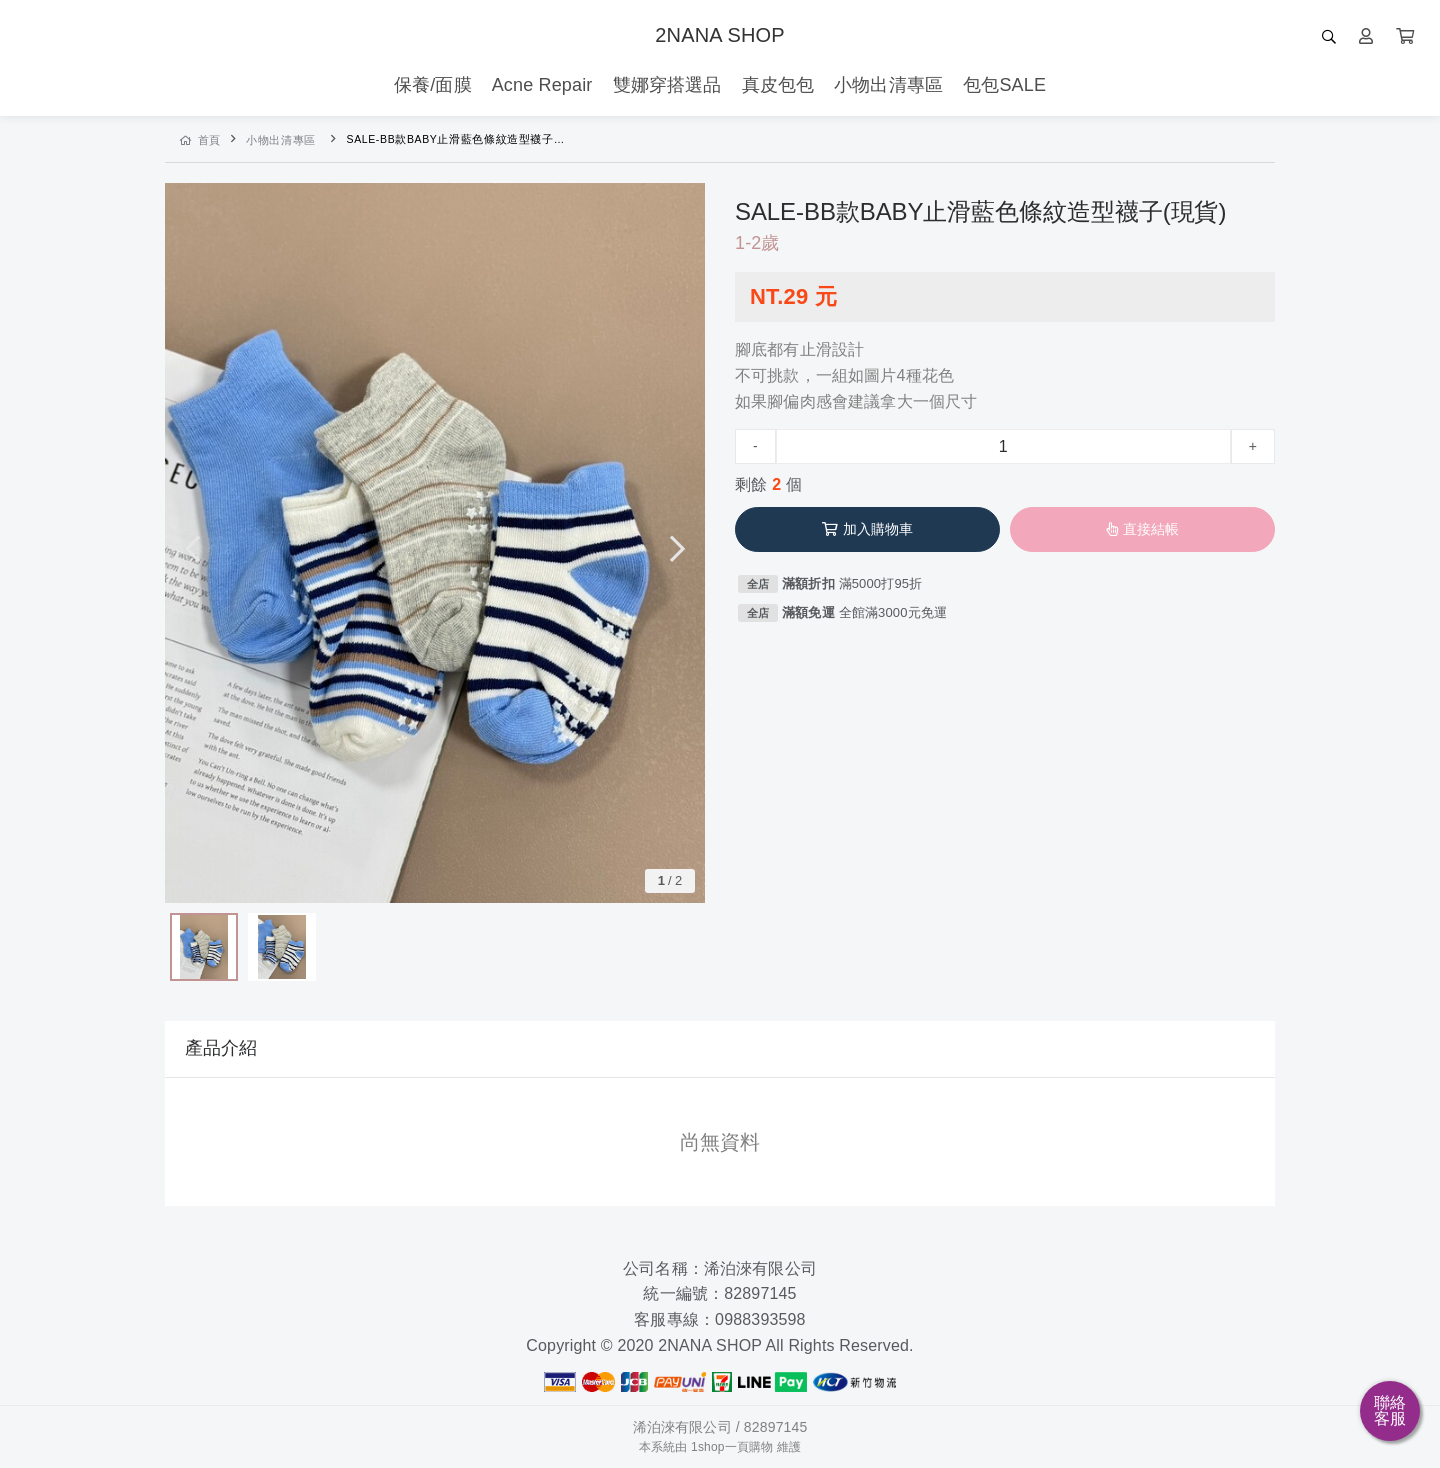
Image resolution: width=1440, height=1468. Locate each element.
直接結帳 (1143, 529)
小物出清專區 (281, 140)
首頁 (200, 140)
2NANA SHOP (719, 35)
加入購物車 (868, 529)
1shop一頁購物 (732, 1447)
